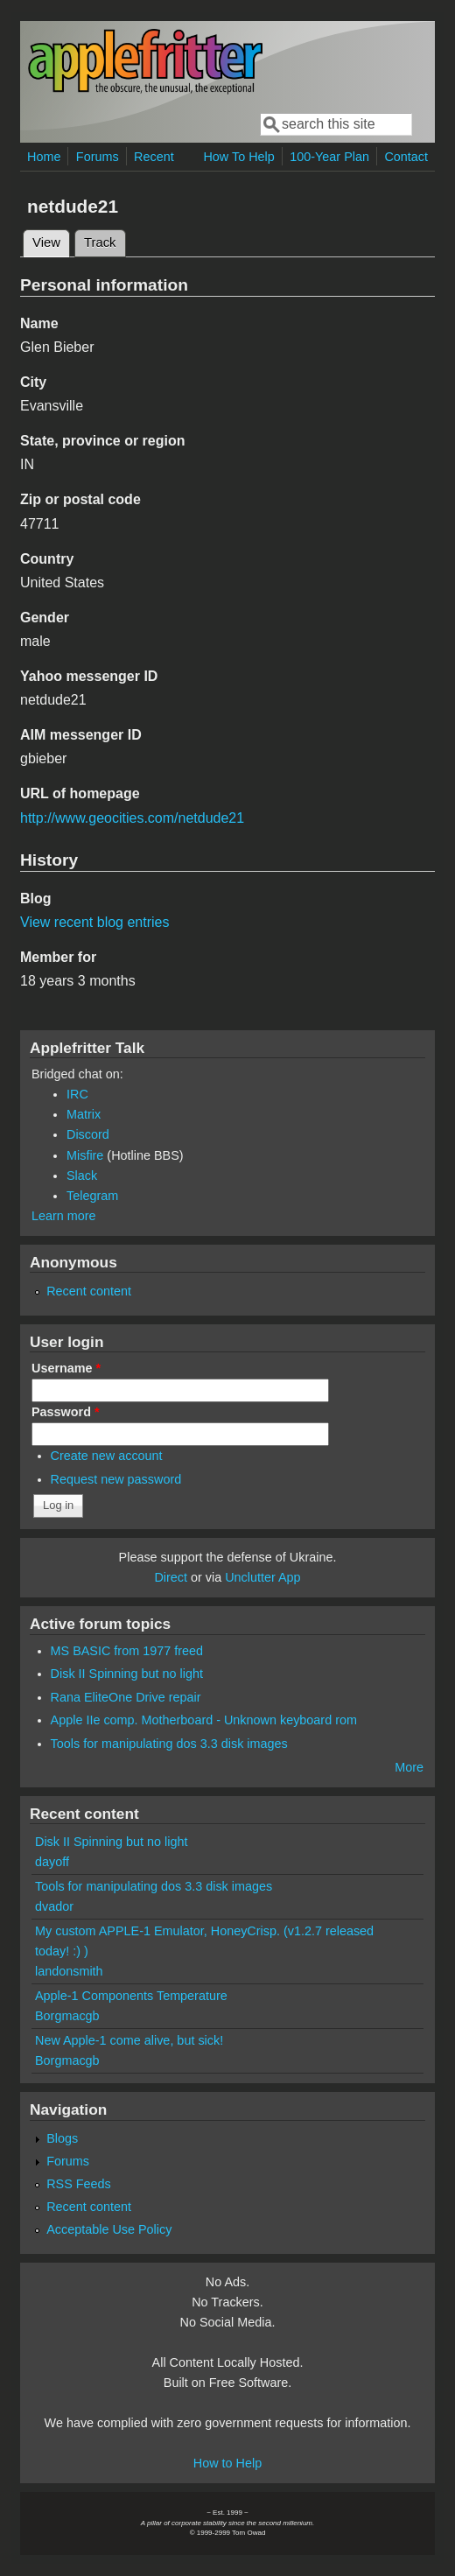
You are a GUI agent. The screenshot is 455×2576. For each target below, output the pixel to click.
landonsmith (69, 1971)
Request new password (116, 1479)
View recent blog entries (94, 922)
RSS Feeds (78, 2184)
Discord (87, 1134)
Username (66, 1368)
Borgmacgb (67, 2016)
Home (43, 157)
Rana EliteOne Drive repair (126, 1697)
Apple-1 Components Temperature (131, 1996)
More (409, 1767)
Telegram (92, 1196)
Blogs (62, 2138)
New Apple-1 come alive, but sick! (129, 2040)
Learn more (64, 1216)
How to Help (227, 2463)
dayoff (52, 1862)
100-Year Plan (329, 157)
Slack (81, 1176)
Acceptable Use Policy (109, 2229)
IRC (77, 1094)
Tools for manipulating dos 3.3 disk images (169, 1744)
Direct (170, 1577)
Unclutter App (262, 1577)
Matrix (83, 1114)
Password (66, 1412)
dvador (54, 1906)
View (51, 239)
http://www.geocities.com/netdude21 (132, 818)
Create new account (107, 1456)
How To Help (238, 157)
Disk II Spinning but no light (127, 1674)
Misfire (84, 1155)
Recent (154, 157)
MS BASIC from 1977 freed (127, 1651)
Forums (97, 157)
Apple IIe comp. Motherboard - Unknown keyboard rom (204, 1720)
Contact (406, 157)
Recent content (88, 1291)
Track (100, 242)
